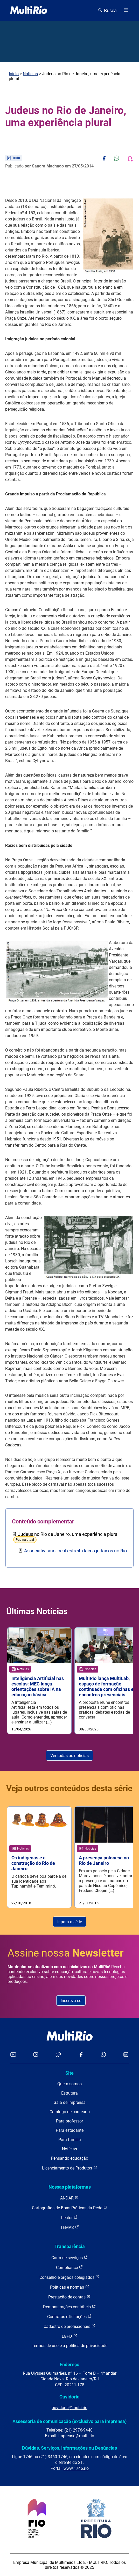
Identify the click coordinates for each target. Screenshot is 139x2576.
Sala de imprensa (70, 2102)
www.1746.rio (76, 2468)
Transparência (69, 2246)
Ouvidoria (69, 2396)
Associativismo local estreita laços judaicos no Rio (75, 1550)
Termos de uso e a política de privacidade (69, 2345)
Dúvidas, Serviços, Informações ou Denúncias (69, 2448)
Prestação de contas (69, 2296)
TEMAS (69, 2227)
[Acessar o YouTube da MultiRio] (13, 2055)
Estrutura (69, 2093)
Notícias (30, 73)
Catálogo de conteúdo (70, 2111)
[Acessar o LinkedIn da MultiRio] (126, 2055)
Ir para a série (69, 1921)
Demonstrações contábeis (69, 2306)
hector (69, 2217)
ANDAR (69, 2198)
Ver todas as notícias (69, 1755)
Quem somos (69, 2083)
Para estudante (70, 2130)
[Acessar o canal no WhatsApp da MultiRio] (103, 2055)
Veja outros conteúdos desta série (69, 1788)
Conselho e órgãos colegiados (69, 2277)
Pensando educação (69, 2158)
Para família (69, 2139)
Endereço (69, 2364)
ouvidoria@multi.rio (69, 2407)
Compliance (69, 2267)
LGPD (69, 2336)
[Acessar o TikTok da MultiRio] (58, 2055)
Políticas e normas (69, 2287)
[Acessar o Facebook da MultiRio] (81, 2055)
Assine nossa (66, 1953)
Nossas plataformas (69, 2187)
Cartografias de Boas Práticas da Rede (69, 2207)
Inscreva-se (71, 2000)
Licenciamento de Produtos (69, 2168)
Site (69, 2073)
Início (14, 73)
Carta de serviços (69, 2257)
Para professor (69, 2121)
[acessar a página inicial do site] (28, 10)
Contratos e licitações (69, 2316)
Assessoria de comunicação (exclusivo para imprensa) (69, 2421)
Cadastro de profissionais (69, 2326)
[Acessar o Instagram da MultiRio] (35, 2055)
